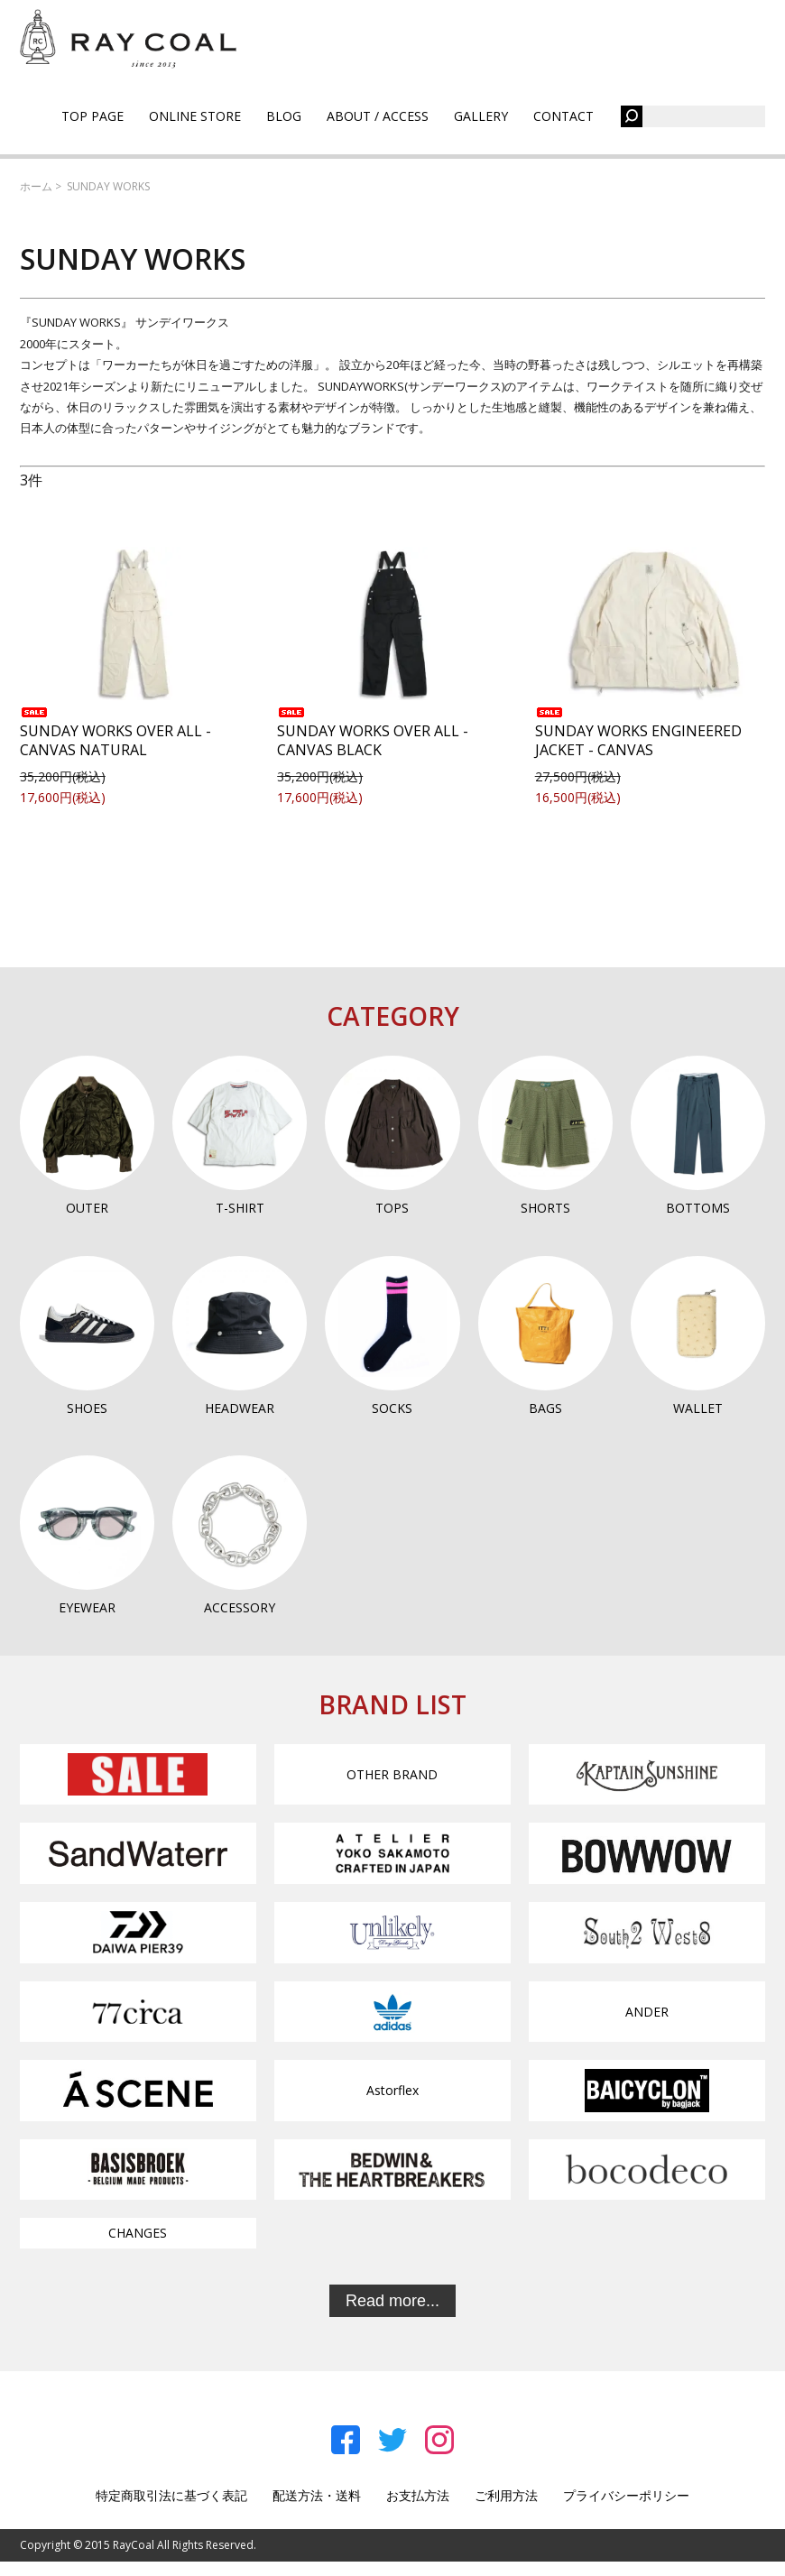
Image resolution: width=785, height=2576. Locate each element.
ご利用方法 (506, 2495)
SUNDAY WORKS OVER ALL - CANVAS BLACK (372, 733)
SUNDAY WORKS (108, 186)
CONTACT (563, 116)
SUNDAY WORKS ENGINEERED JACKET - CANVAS (638, 733)
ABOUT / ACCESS (378, 116)
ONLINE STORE (195, 116)
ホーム (36, 186)
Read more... (392, 2301)
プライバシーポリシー (626, 2495)
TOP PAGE (92, 116)
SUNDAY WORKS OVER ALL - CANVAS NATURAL (115, 733)
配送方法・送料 (316, 2495)
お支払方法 (417, 2495)
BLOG (283, 116)
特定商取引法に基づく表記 (171, 2495)
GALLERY (481, 116)
